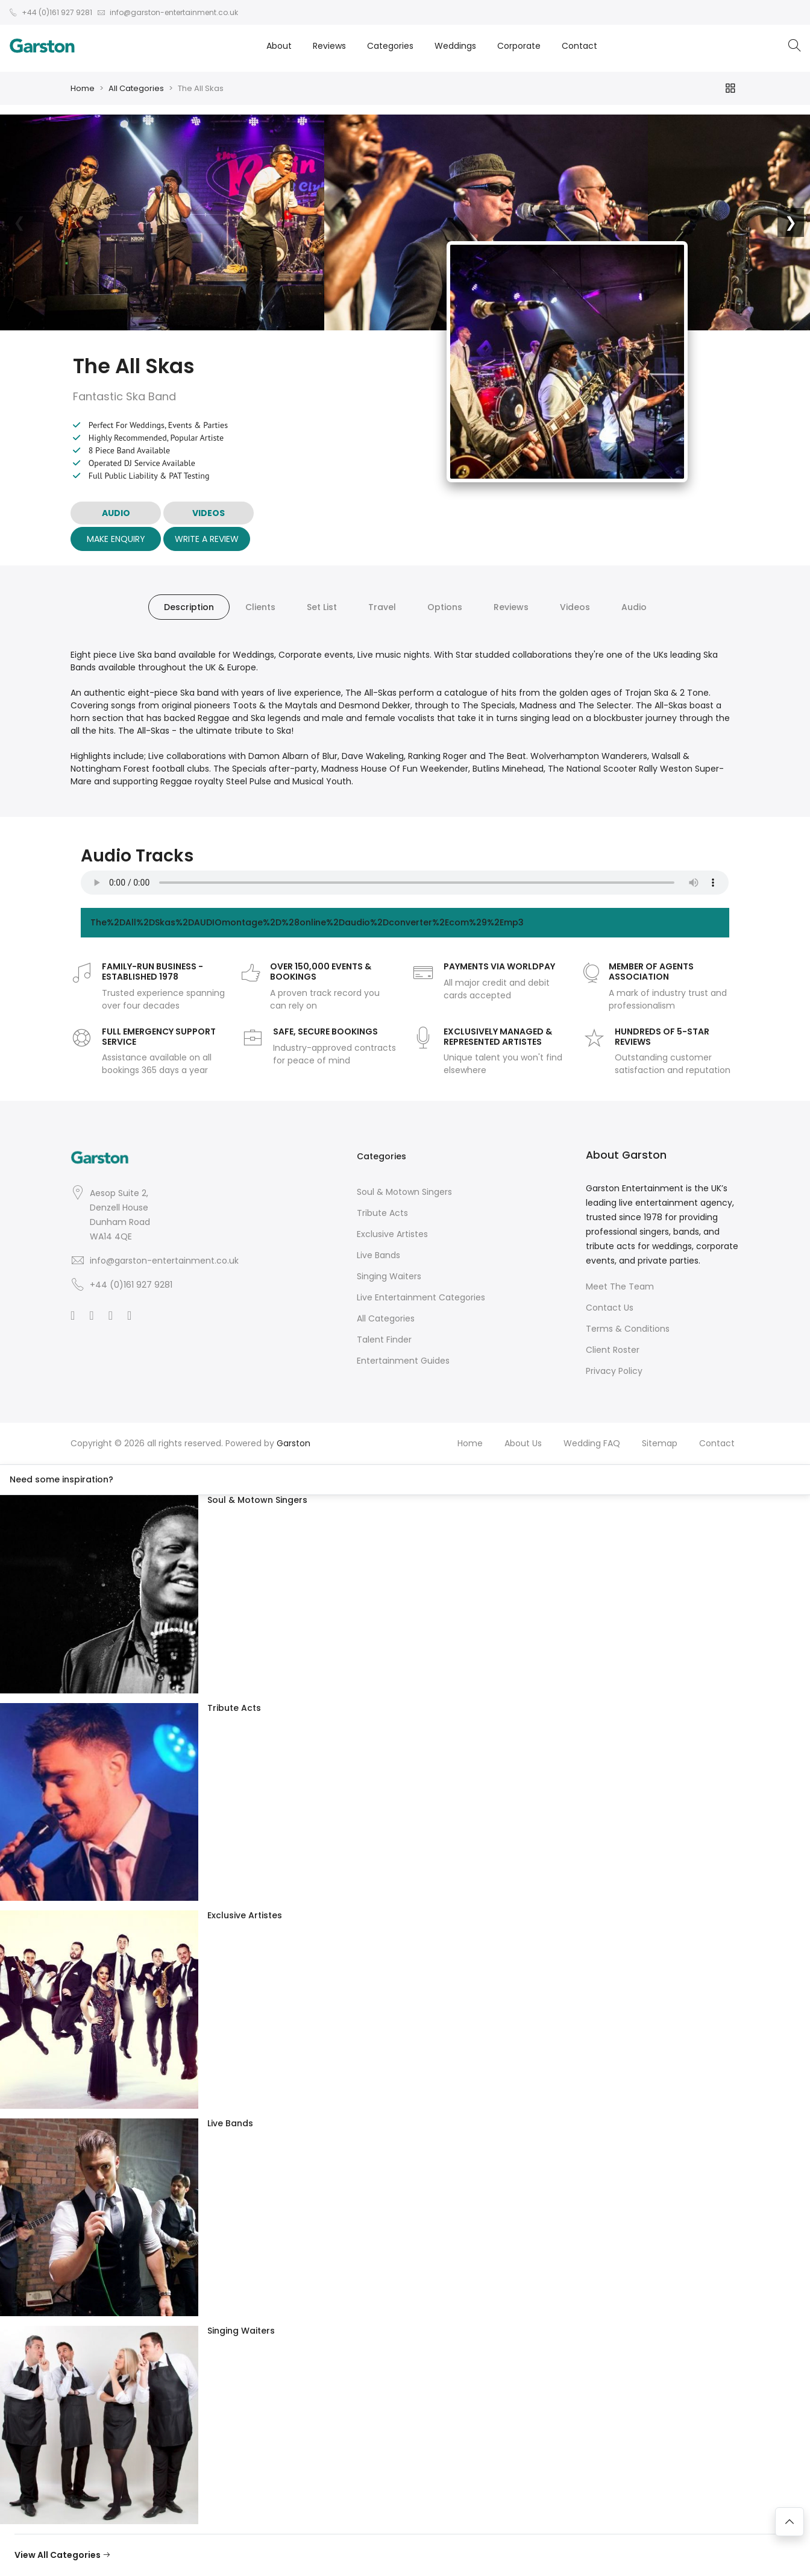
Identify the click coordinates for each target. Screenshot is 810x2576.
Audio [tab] (634, 607)
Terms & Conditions (628, 1329)
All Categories (136, 88)
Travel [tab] (382, 607)
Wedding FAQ (592, 1443)
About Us (523, 1443)
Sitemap (659, 1443)
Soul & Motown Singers (404, 1192)
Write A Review (207, 539)
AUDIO (116, 513)
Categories (390, 46)
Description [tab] (189, 607)
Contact (579, 46)
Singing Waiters (389, 1276)
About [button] (279, 46)
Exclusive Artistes (392, 1234)
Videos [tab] (575, 607)
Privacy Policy (614, 1371)
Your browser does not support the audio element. (405, 883)
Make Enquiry (116, 539)
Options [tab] (444, 607)
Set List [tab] (322, 607)
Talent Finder (384, 1340)
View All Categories (62, 2555)
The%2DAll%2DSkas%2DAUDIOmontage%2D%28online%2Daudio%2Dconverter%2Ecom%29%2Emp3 (307, 922)
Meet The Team (620, 1286)
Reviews (329, 46)
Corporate (519, 46)
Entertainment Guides (403, 1361)
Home (83, 88)
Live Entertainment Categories (421, 1297)
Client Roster (612, 1350)
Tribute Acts (382, 1213)
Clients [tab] (260, 607)
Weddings (455, 46)
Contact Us (609, 1308)
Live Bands (378, 1255)
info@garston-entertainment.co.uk (164, 1261)
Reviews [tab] (511, 607)
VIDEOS (208, 513)
